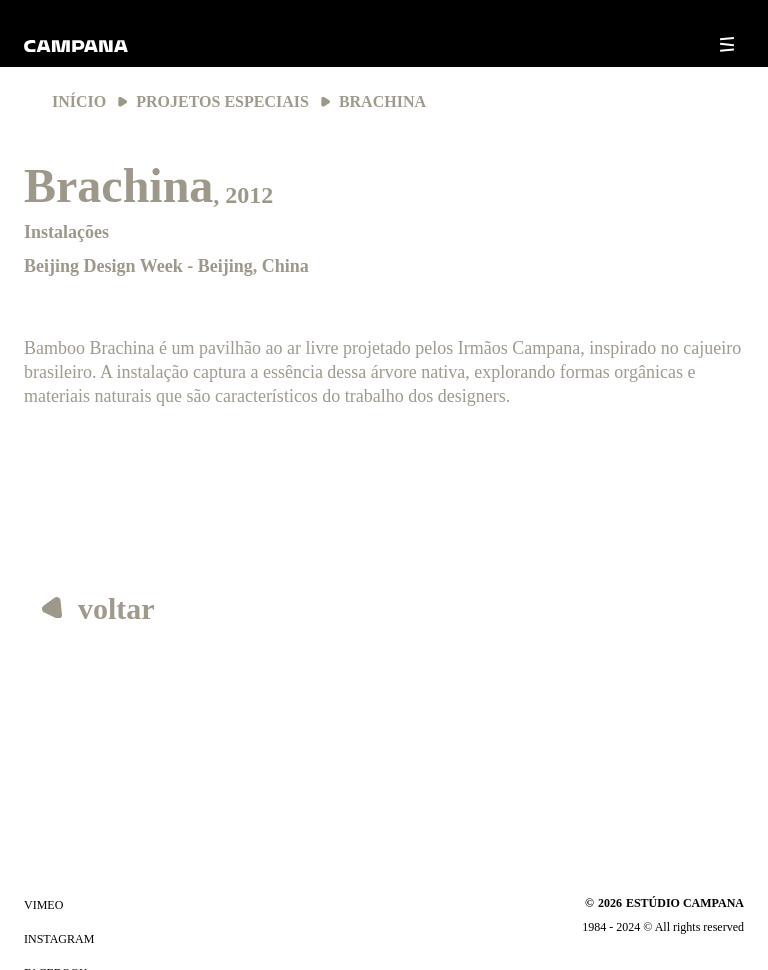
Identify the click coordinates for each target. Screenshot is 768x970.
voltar (98, 608)
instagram (59, 939)
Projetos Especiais (222, 101)
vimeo (43, 905)
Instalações (66, 232)
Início (79, 101)
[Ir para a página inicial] (76, 53)
